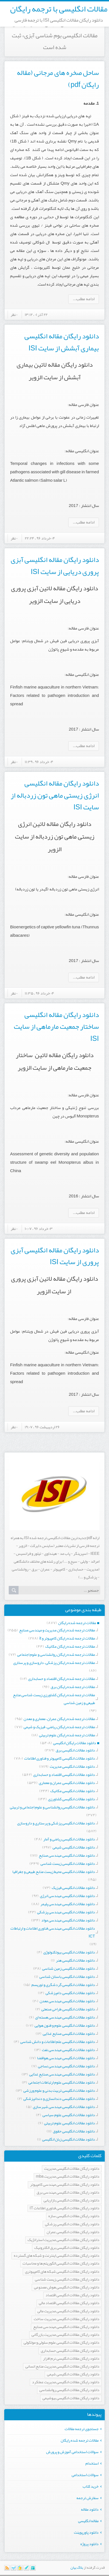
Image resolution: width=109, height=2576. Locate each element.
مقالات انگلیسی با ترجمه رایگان (59, 9)
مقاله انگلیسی (88, 2521)
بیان (73, 2567)
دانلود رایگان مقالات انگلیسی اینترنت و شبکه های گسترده (56, 2255)
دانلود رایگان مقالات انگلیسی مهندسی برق (68, 2192)
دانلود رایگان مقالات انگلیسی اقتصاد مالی (69, 2303)
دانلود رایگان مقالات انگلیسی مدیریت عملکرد (65, 2382)
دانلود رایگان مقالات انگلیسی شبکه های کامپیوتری (62, 2271)
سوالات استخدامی (85, 2475)
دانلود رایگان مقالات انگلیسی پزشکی (72, 2224)
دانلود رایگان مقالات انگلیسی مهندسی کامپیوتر (64, 2184)
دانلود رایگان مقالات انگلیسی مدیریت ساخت (66, 2319)
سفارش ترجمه (87, 2498)
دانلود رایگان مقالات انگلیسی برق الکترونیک (66, 2247)
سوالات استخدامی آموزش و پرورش (72, 2452)
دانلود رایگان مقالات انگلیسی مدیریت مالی (68, 2311)
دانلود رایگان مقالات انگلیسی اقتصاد (72, 2295)
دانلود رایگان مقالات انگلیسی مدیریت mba (67, 2176)
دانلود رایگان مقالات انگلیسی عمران (73, 2232)
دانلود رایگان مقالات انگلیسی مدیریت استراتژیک (63, 2240)
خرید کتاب (91, 2486)
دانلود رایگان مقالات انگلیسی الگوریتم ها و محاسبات (60, 2263)
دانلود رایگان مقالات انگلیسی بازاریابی (71, 2200)
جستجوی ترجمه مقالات (82, 2429)
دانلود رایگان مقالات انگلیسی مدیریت (71, 2168)
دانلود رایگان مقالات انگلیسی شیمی (73, 2374)
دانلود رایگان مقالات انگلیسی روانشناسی (69, 2390)
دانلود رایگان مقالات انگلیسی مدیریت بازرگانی (65, 2334)
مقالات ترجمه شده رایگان (80, 2440)
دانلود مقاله (90, 2509)
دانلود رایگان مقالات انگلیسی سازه (73, 2216)
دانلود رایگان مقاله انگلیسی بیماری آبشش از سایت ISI (61, 342)
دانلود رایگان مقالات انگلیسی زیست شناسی (67, 2279)
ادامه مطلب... (83, 299)
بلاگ (80, 2567)
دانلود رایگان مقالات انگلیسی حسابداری (70, 2350)
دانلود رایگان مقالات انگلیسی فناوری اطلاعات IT (64, 2208)
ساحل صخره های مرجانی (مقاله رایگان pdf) (58, 79)
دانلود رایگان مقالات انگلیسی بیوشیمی (70, 2398)
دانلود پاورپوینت (86, 2532)
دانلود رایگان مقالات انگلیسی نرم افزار (71, 2358)
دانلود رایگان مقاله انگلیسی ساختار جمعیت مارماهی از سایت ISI (56, 1027)
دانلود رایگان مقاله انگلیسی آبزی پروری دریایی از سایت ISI (55, 566)
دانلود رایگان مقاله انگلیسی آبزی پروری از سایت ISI (55, 1256)
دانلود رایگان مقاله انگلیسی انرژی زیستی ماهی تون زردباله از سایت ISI (55, 795)
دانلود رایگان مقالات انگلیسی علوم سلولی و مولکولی (61, 2342)
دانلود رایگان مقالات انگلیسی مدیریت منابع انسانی (62, 2366)
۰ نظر (14, 314)
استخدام (92, 2463)
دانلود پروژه (89, 2544)
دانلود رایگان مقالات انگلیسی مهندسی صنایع (66, 2327)
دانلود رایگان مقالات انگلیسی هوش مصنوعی (66, 2287)
